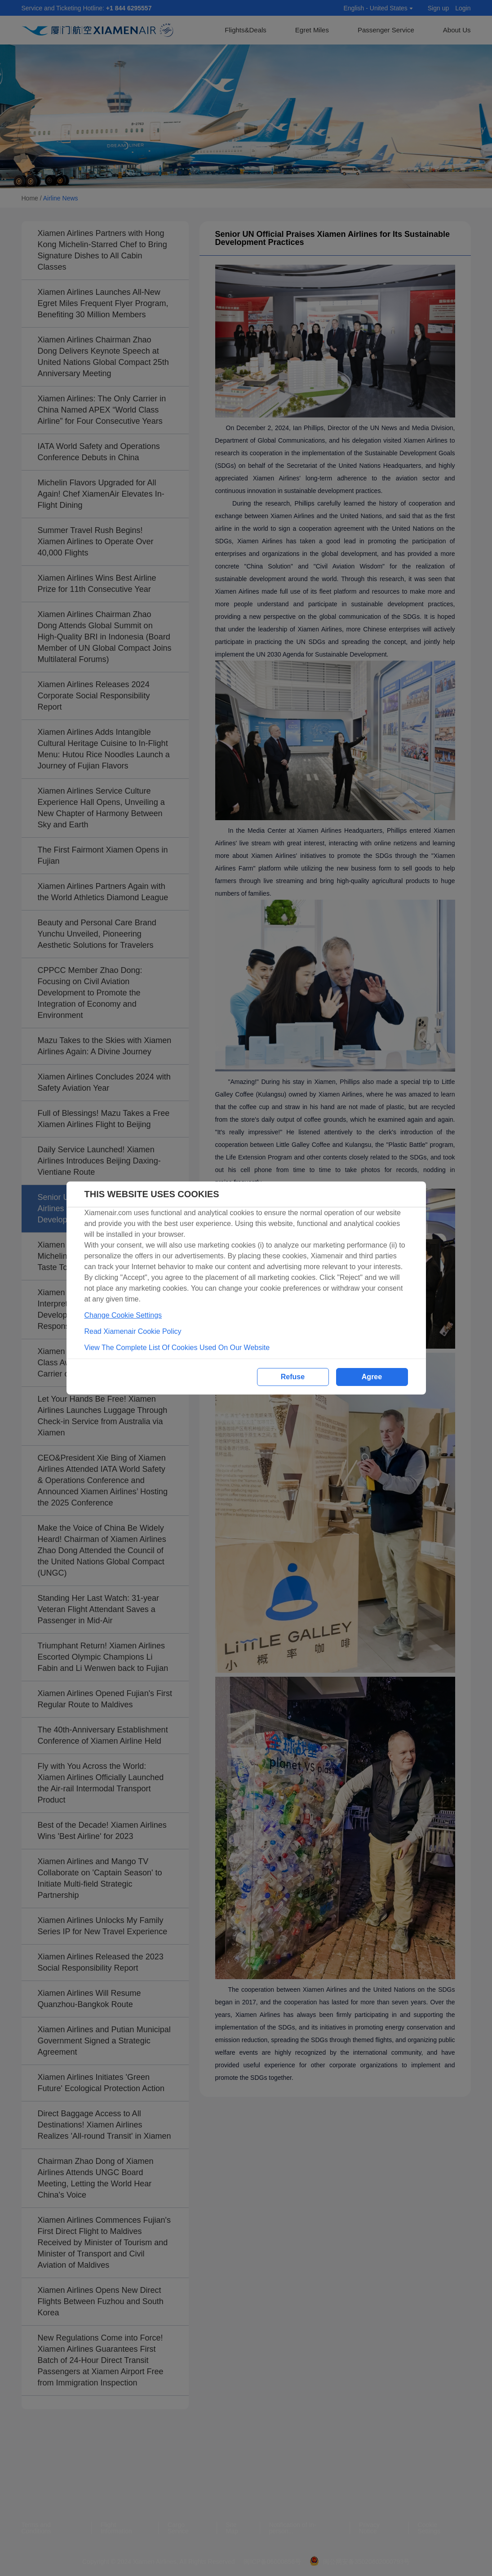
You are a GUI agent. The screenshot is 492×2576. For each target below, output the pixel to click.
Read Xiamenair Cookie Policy (133, 1331)
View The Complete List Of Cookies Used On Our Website (177, 1347)
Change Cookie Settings (123, 1315)
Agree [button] (372, 1377)
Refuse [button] (293, 1377)
